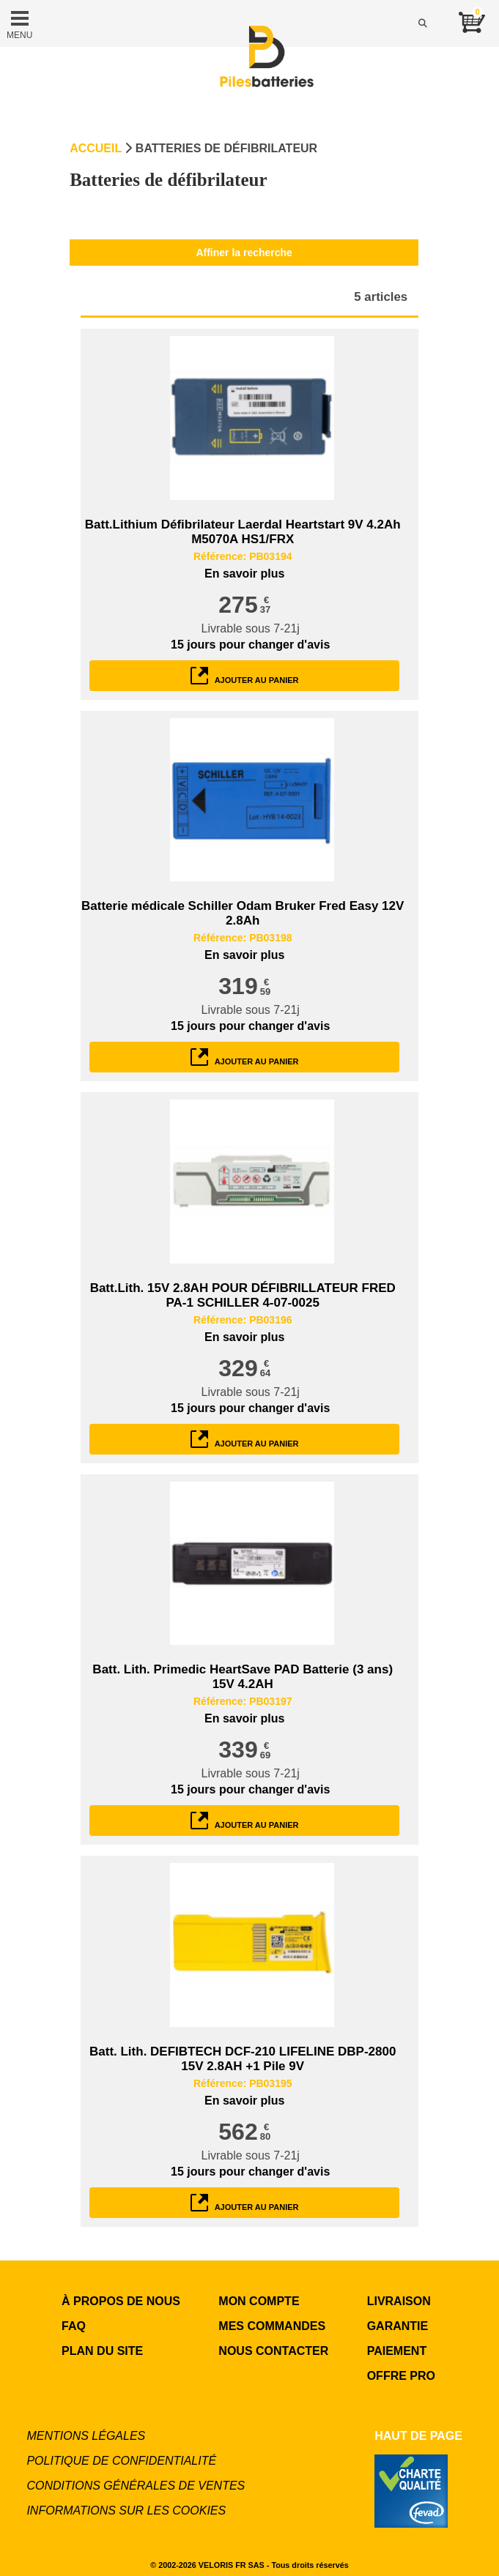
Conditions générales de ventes (135, 2485)
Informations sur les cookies (126, 2510)
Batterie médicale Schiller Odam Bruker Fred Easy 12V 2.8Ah (242, 913)
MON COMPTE (258, 2301)
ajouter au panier (245, 675)
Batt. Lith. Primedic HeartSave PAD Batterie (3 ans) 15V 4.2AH (242, 1676)
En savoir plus (244, 573)
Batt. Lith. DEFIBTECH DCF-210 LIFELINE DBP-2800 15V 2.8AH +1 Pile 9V (242, 2059)
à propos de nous (121, 2301)
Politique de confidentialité (121, 2460)
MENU (19, 23)
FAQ (74, 2326)
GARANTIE (398, 2326)
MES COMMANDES (271, 2326)
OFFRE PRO (401, 2376)
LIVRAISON (399, 2301)
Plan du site (102, 2351)
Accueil (96, 148)
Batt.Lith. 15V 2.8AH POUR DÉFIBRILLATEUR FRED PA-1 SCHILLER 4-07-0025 (243, 1295)
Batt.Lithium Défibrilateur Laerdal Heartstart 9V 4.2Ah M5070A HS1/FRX (243, 532)
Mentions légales (85, 2436)
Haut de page (418, 2436)
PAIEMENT (396, 2351)
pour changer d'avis (250, 644)
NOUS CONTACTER (273, 2351)
